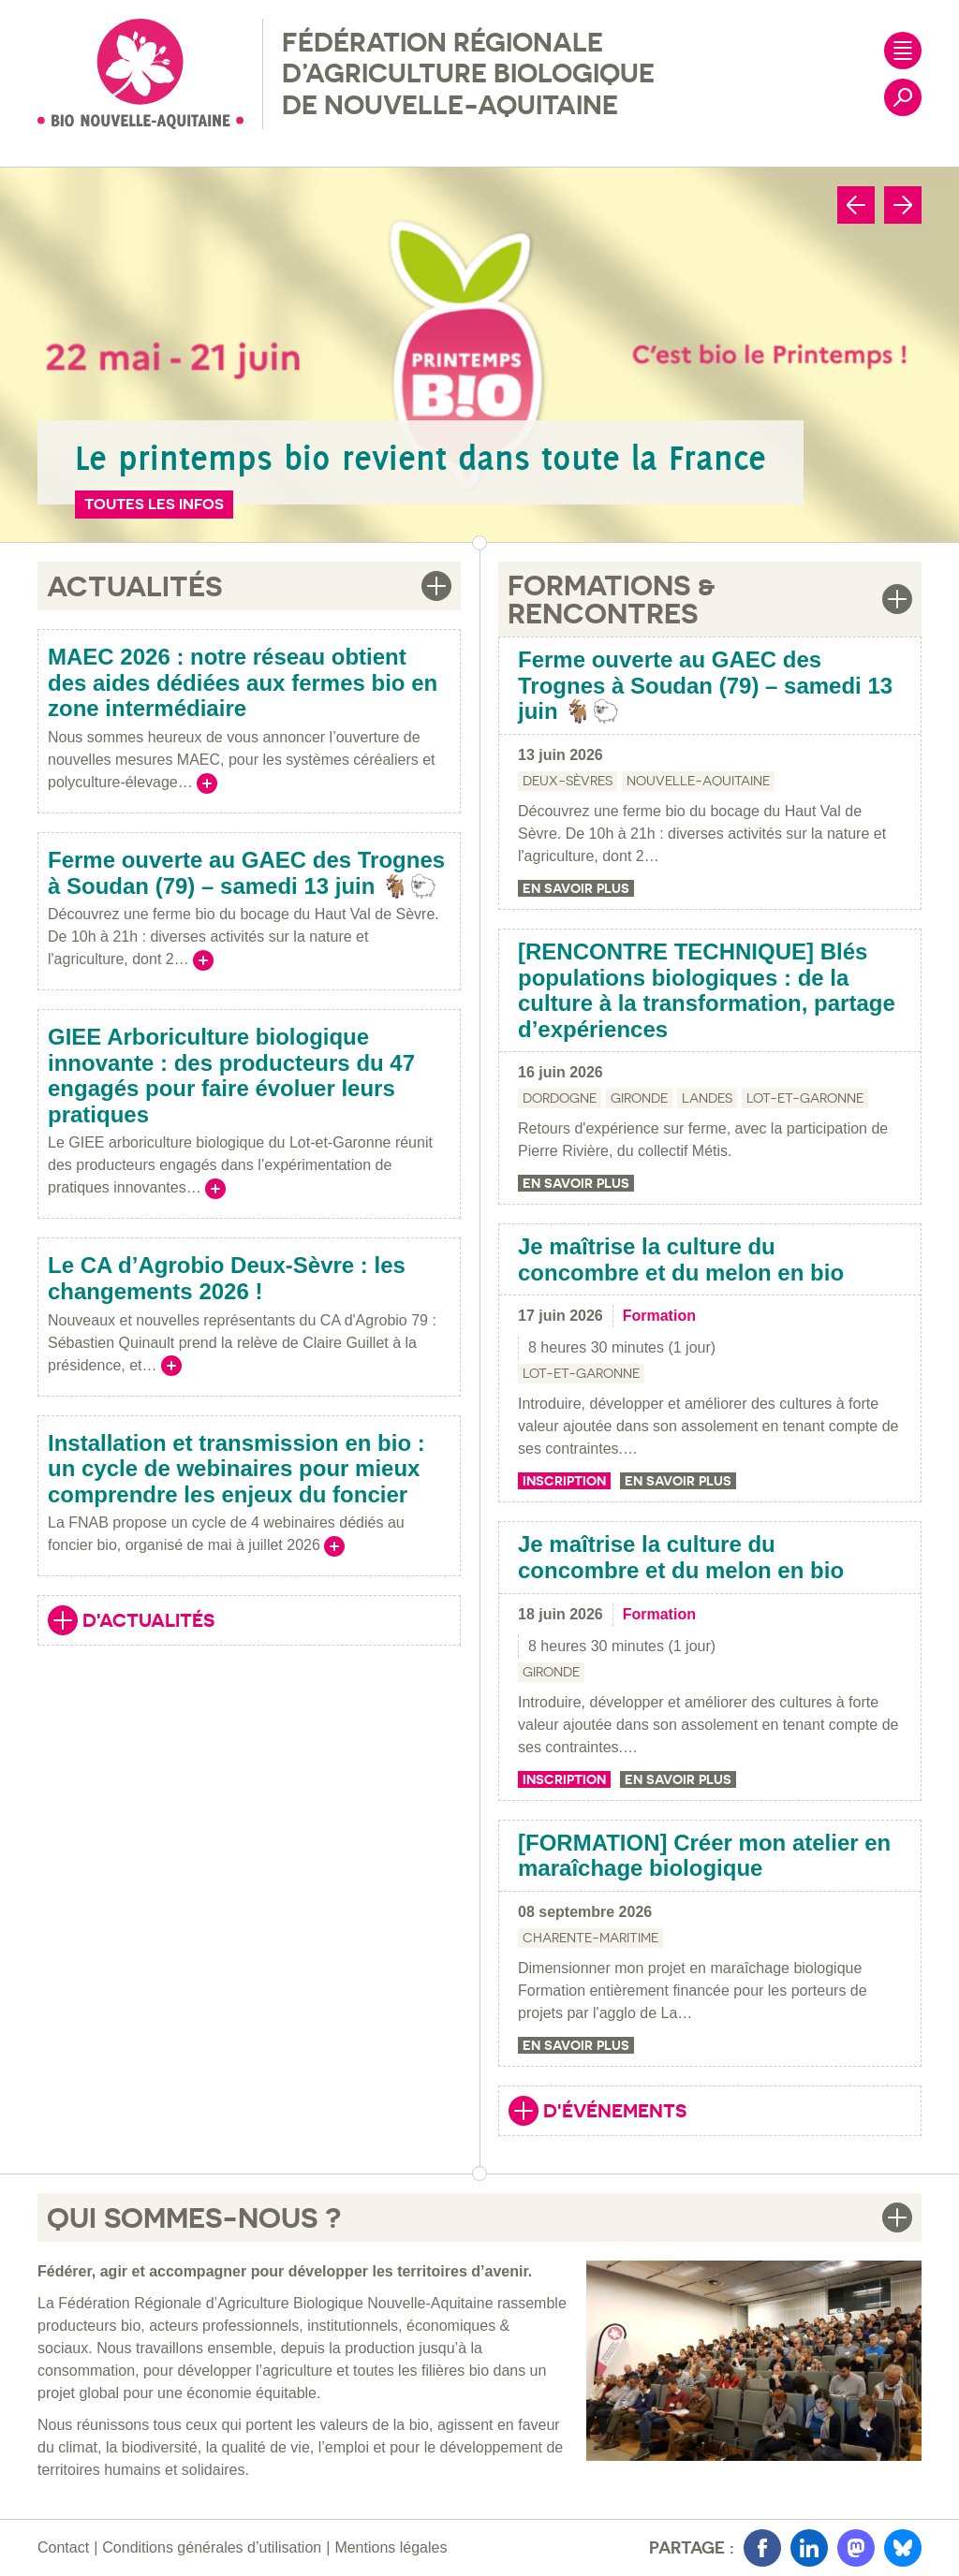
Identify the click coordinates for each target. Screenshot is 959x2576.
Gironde (639, 1097)
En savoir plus (576, 888)
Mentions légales (390, 2547)
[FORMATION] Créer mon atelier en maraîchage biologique (704, 1855)
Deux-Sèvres (567, 780)
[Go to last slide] (856, 205)
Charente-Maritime (590, 1937)
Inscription (564, 1480)
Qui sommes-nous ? (194, 2217)
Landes (707, 1097)
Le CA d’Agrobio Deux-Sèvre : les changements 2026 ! (227, 1278)
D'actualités (131, 1622)
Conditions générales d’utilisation (211, 2547)
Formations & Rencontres (612, 599)
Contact (63, 2547)
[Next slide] (903, 205)
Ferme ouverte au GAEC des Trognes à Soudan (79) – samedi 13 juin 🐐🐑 (246, 873)
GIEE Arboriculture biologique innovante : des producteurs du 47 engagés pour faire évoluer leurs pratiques (231, 1075)
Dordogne (560, 1097)
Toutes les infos (154, 504)
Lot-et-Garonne (804, 1097)
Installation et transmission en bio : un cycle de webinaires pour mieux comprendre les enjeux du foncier (236, 1468)
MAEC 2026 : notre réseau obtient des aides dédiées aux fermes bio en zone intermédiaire (242, 682)
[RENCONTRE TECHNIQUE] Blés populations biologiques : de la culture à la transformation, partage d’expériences (706, 990)
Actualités (134, 586)
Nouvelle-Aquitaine (698, 780)
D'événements (597, 2113)
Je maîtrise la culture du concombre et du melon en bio (681, 1259)
